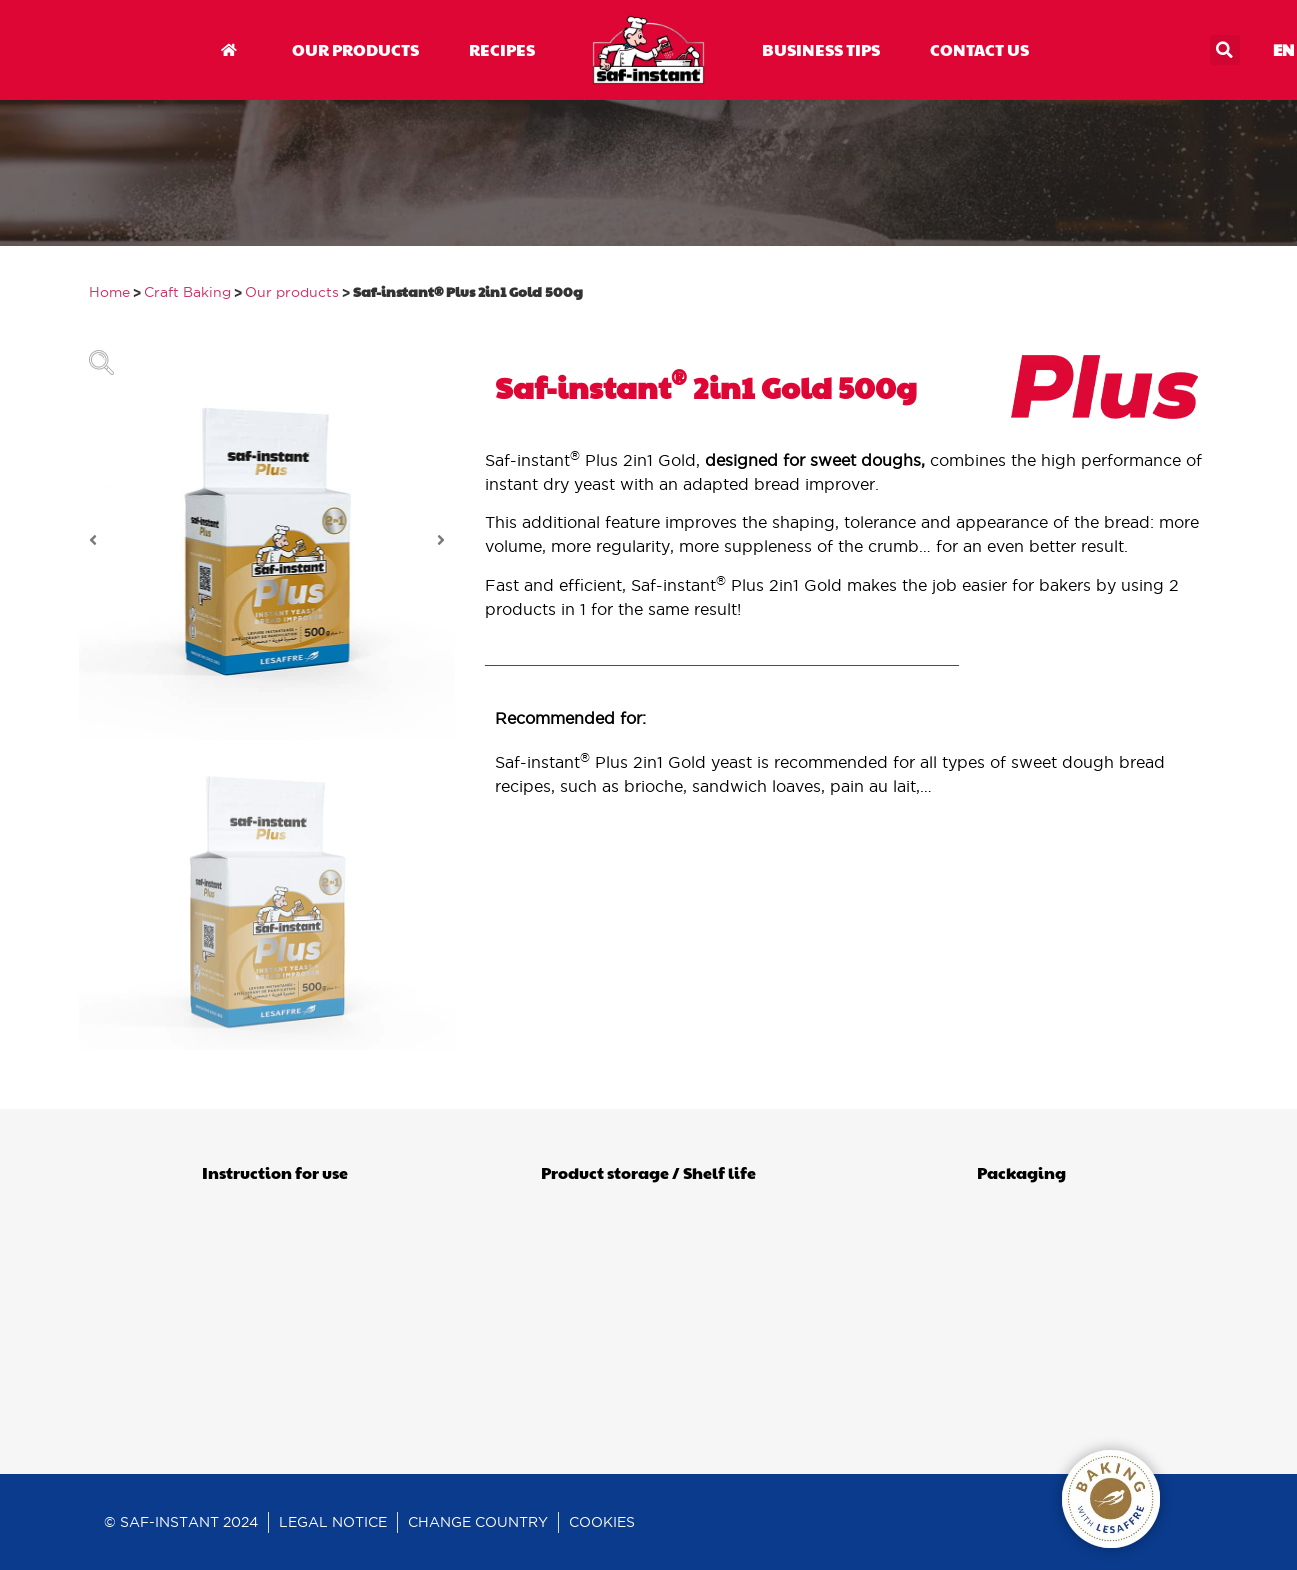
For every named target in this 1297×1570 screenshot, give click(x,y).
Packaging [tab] (1021, 1172)
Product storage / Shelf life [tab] (648, 1172)
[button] (1225, 50)
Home (109, 292)
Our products (292, 292)
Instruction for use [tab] (275, 1172)
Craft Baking (187, 292)
